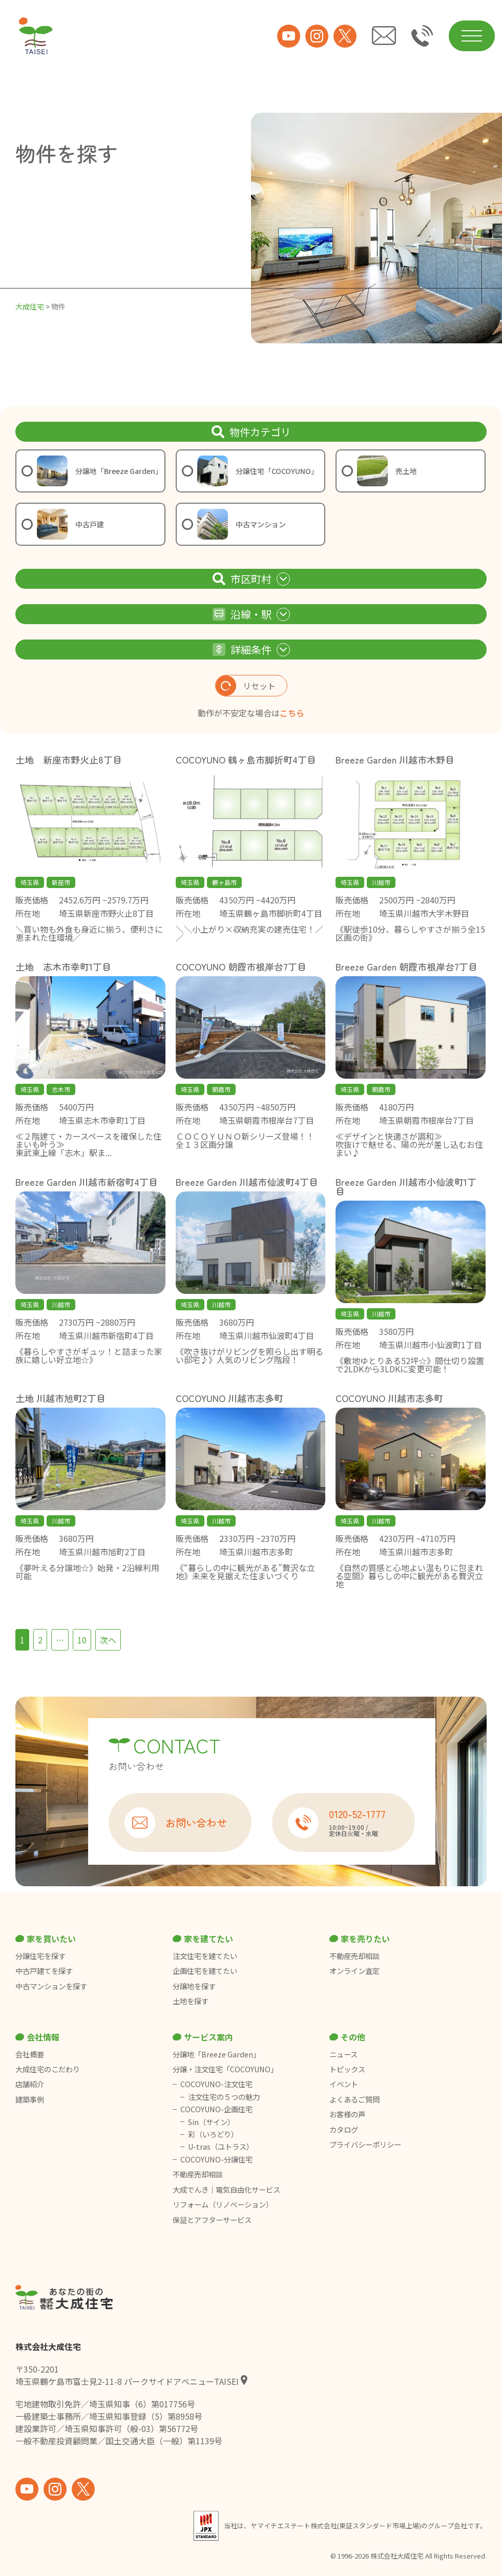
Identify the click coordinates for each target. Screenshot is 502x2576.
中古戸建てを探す (44, 1970)
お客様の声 (347, 2114)
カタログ (343, 2129)
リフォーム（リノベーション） (224, 2204)
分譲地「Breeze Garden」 (216, 2054)
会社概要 (29, 2054)
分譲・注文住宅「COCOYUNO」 (225, 2069)
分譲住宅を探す (40, 1956)
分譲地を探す (194, 1986)
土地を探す (190, 2001)
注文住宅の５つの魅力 (224, 2096)
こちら (292, 713)
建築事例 (29, 2099)
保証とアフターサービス (212, 2219)
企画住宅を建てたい (205, 1970)
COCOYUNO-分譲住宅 (216, 2159)
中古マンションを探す (51, 1986)
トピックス (347, 2069)
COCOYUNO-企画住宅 (216, 2109)
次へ (108, 1640)
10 (82, 1640)
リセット (246, 685)
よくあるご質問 (354, 2099)
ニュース (343, 2054)
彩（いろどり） (213, 2134)
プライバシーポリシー (365, 2144)
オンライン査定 (354, 1970)
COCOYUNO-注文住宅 (216, 2084)
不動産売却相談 (354, 1956)
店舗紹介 (29, 2084)
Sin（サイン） (211, 2122)
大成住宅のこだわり (47, 2069)
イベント (343, 2084)
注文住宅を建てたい (205, 1956)
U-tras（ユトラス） (221, 2146)
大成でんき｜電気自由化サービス (227, 2189)
